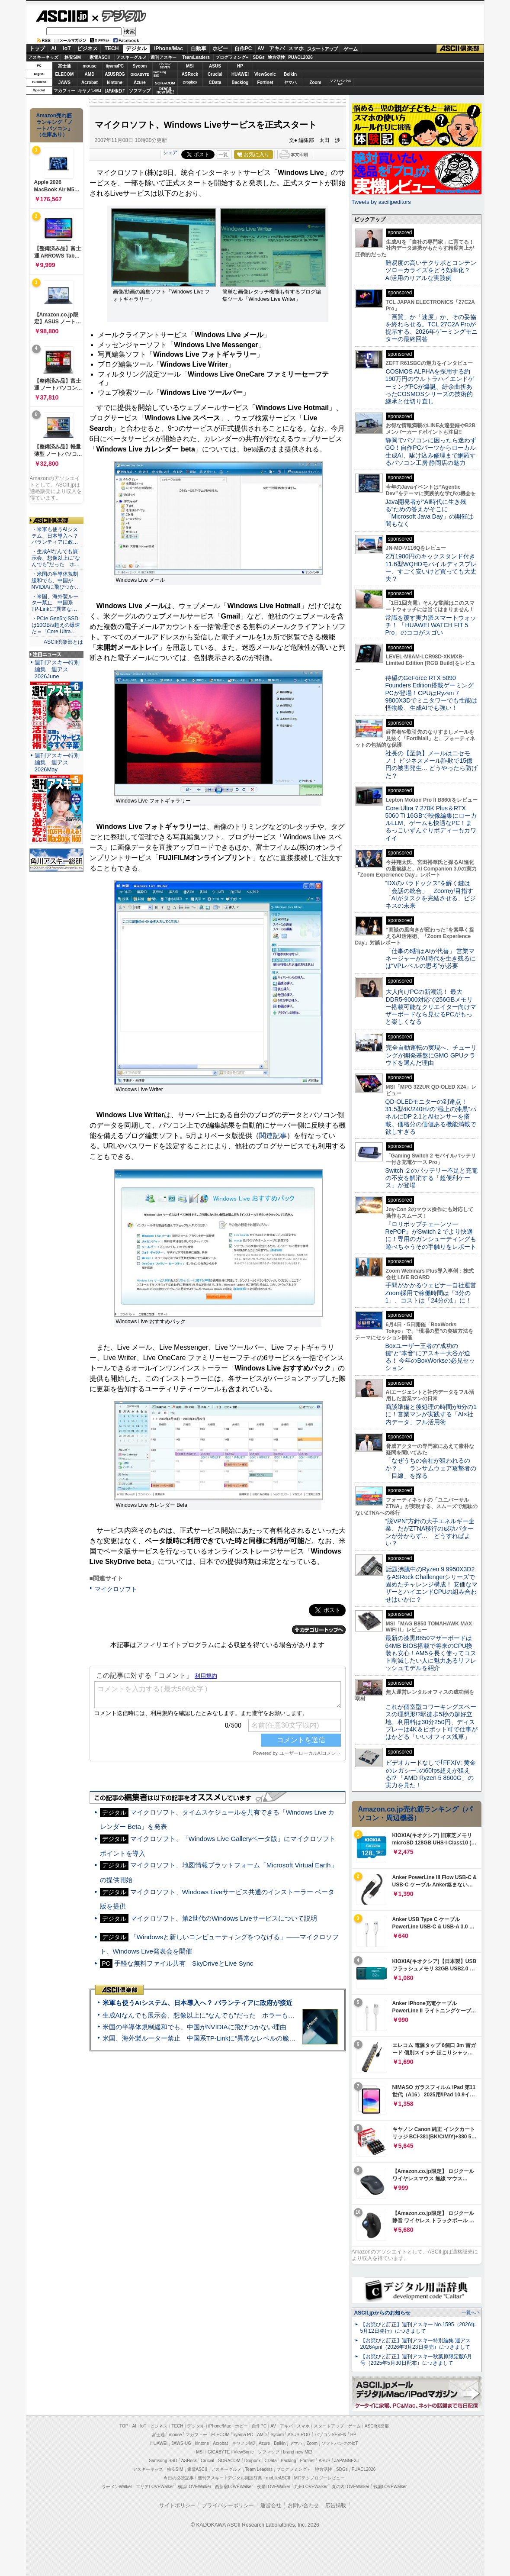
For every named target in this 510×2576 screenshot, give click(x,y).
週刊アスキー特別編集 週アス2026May (57, 762)
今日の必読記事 (179, 2478)
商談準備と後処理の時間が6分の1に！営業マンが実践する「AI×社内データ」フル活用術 (431, 1414)
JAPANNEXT (115, 90)
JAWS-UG (181, 2443)
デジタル (119, 15)
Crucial (215, 74)
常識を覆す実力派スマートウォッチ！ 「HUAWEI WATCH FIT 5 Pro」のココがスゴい (430, 625)
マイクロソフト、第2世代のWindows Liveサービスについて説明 (223, 1918)
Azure (140, 82)
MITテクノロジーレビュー (319, 2478)
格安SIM (72, 57)
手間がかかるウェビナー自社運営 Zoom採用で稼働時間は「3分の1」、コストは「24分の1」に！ (433, 1293)
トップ (37, 48)
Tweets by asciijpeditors (381, 202)
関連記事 (273, 1135)
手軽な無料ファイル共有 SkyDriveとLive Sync (183, 1963)
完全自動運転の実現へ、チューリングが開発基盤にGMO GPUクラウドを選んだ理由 (431, 1055)
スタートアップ (322, 49)
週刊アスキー (163, 57)
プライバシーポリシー (228, 2505)
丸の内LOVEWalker (350, 2486)
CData (215, 82)
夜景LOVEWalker (273, 2486)
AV (260, 48)
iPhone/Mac (168, 48)
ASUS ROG (114, 74)
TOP (123, 2426)
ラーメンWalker (117, 2486)
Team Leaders (259, 2469)
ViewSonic (265, 74)
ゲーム (350, 49)
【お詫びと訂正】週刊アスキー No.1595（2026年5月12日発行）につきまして (418, 2327)
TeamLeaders (196, 57)
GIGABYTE (139, 74)
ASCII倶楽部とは (63, 642)
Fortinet (265, 82)
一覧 (223, 154)
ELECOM (64, 74)
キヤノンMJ (89, 90)
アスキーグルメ (131, 57)
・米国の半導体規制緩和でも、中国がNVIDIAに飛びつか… (56, 580)
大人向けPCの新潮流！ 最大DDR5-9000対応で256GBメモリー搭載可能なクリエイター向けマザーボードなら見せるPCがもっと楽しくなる (430, 1006)
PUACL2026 (300, 57)
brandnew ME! (165, 90)
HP (240, 66)
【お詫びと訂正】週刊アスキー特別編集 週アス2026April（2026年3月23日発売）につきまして (415, 2343)
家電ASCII (100, 57)
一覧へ (469, 2312)
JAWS (64, 82)
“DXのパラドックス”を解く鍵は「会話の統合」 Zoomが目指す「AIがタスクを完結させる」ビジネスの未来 (430, 894)
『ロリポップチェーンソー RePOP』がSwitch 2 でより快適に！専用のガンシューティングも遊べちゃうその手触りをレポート (430, 1235)
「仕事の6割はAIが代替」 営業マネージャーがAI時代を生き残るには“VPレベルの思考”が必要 (430, 959)
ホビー (220, 48)
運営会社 (270, 2505)
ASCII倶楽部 (460, 49)
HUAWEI (240, 74)
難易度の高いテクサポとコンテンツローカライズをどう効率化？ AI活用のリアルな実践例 (431, 270)
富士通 (64, 66)
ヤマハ (290, 82)
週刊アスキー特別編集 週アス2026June (57, 669)
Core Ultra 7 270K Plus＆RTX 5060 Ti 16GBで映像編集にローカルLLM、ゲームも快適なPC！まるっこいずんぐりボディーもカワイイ (431, 823)
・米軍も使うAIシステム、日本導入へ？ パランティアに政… (55, 535)
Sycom (140, 66)
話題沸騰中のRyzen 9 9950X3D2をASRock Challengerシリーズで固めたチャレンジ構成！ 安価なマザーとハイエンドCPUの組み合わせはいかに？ (431, 1584)
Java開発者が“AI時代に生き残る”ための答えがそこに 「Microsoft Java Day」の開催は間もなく (429, 513)
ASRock (190, 74)
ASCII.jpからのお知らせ (382, 2313)
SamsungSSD (160, 74)
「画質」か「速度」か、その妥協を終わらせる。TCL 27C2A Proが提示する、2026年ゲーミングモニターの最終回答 (431, 328)
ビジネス (87, 48)
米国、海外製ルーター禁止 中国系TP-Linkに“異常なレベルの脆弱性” (204, 2038)
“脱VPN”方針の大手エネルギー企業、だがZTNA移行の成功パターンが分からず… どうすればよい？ (430, 1532)
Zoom (315, 82)
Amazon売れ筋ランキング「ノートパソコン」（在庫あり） (54, 125)
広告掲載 (335, 2505)
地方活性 (276, 57)
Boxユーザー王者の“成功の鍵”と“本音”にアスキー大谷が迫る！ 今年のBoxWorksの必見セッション (430, 1357)
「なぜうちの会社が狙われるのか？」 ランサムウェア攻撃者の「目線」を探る (430, 1468)
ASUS (215, 66)
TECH (112, 48)
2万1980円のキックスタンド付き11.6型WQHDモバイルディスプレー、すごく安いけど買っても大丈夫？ (431, 567)
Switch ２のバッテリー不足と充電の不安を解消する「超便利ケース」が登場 (431, 1178)
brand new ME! (297, 2452)
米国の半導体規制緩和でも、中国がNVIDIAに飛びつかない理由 (194, 2027)
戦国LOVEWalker (390, 2486)
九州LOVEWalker (310, 2486)
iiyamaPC (114, 66)
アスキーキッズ (43, 57)
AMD (90, 74)
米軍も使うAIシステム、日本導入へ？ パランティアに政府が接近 (197, 2002)
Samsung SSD (163, 2460)
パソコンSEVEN (165, 65)
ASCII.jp (61, 16)
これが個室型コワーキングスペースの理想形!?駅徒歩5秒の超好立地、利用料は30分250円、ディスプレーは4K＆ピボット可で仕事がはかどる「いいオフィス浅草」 (431, 1721)
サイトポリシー (177, 2505)
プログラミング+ (231, 57)
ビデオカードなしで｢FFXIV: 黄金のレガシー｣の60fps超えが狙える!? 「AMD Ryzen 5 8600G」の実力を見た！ (430, 1774)
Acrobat (89, 82)
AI (53, 48)
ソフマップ (140, 90)
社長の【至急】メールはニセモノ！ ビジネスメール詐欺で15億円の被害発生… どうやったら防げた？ (431, 764)
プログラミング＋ (293, 2469)
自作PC (243, 48)
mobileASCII (278, 2478)
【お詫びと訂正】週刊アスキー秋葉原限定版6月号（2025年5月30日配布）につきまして (416, 2360)
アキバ (277, 48)
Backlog (240, 82)
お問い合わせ (303, 2505)
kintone (114, 82)
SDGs (258, 57)
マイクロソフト (116, 1589)
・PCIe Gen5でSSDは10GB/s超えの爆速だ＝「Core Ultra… (56, 625)
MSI (190, 66)
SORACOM (229, 2460)
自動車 (198, 48)
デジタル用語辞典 (245, 2478)
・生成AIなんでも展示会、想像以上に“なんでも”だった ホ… (56, 557)
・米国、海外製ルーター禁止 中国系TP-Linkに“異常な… (55, 603)
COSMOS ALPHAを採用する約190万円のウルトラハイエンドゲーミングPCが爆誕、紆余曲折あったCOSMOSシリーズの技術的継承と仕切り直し (429, 386)
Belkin (290, 74)
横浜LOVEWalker (194, 2486)
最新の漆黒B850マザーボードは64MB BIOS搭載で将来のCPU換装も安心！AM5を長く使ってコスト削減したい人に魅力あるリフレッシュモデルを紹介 (431, 1653)
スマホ (296, 48)
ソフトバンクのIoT (340, 82)
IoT (67, 48)
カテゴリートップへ (319, 1629)
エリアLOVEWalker (154, 2486)
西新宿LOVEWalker (234, 2486)
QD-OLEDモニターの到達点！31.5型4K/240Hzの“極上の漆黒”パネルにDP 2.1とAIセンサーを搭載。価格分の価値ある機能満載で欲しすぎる (430, 1116)
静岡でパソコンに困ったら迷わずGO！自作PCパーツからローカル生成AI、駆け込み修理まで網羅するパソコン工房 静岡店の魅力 (430, 451)
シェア (170, 152)
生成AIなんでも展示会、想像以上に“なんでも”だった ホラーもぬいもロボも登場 (221, 2015)
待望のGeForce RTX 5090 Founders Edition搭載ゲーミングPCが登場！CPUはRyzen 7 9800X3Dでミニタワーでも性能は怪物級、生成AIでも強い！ (431, 692)
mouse (89, 66)
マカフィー (64, 90)
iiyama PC (243, 2434)
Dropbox (190, 82)
